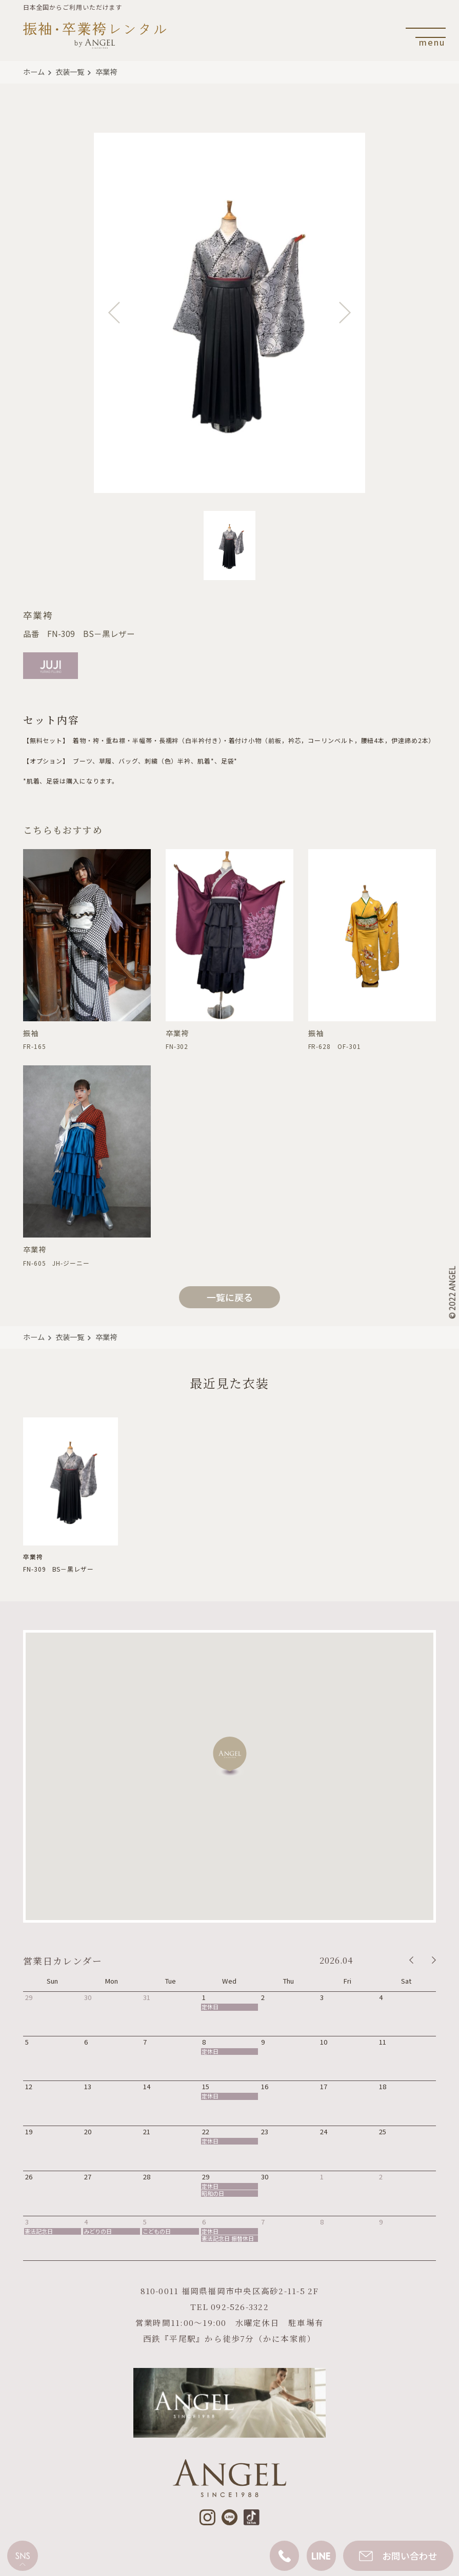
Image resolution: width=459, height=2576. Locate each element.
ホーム (34, 71)
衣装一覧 (69, 71)
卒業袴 (106, 71)
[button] (230, 1756)
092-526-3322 (240, 2306)
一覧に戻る (230, 1297)
